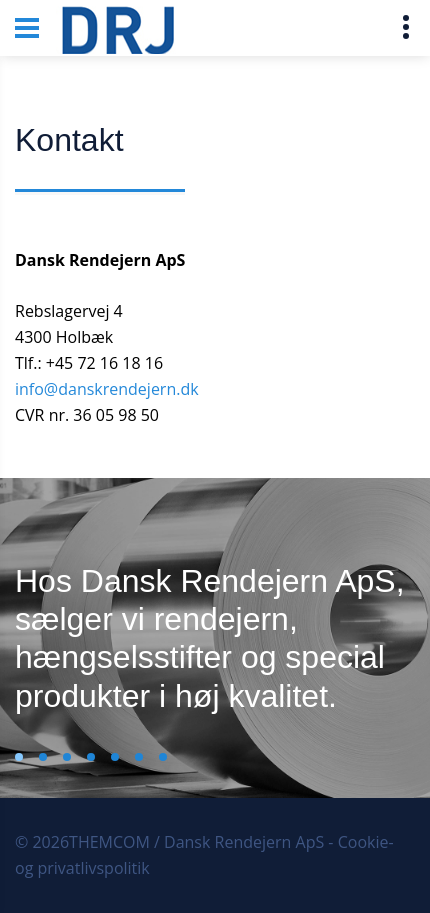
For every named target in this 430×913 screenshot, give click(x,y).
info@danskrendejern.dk (107, 389)
